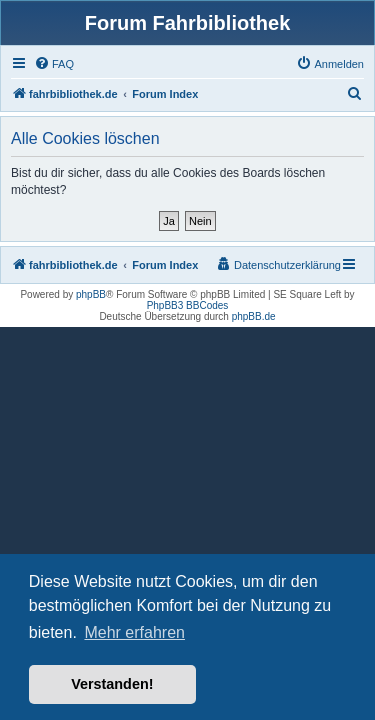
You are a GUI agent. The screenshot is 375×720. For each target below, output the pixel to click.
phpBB (91, 294)
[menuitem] (54, 64)
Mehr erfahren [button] (134, 632)
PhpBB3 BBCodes (188, 305)
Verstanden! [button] (112, 684)
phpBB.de (254, 316)
